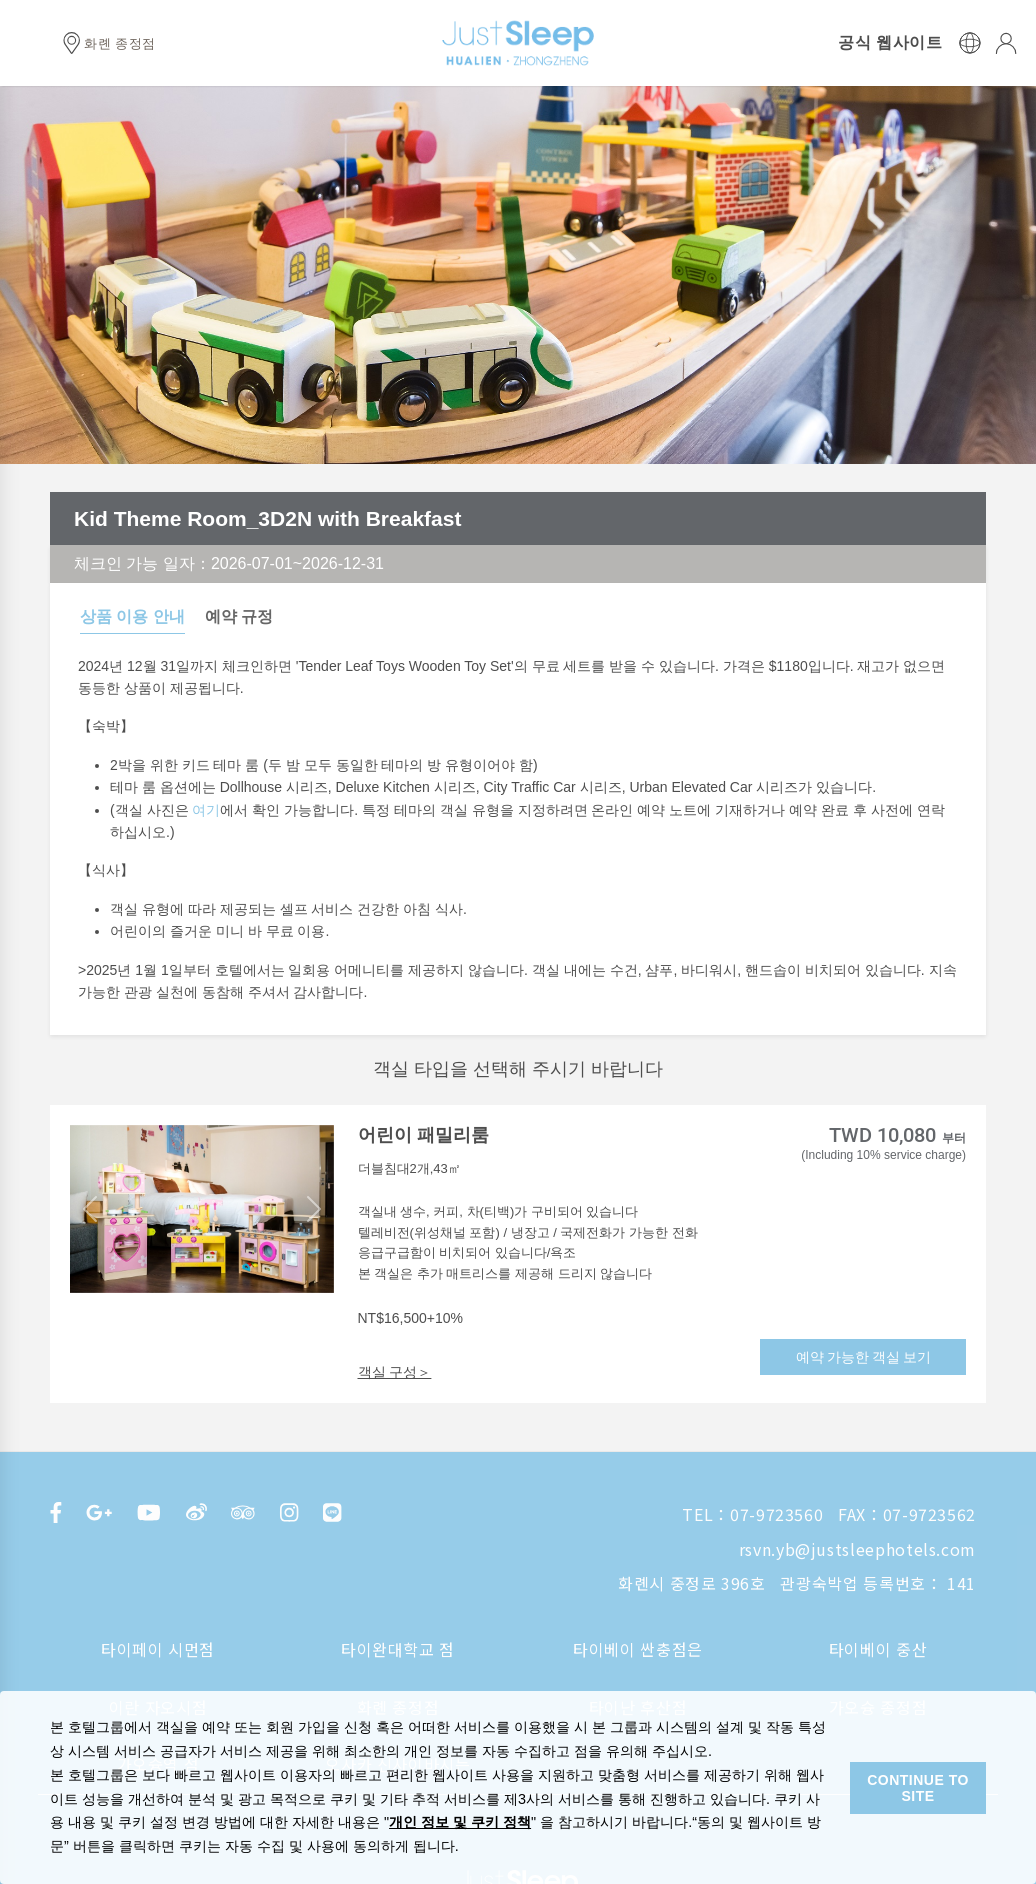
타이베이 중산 (878, 1649)
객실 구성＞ (395, 1372)
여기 (206, 810)
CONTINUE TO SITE (918, 1788)
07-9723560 (776, 1514)
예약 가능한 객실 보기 (863, 1357)
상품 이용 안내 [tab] (132, 616)
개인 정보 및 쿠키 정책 (460, 1822)
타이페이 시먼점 (158, 1649)
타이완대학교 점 (398, 1649)
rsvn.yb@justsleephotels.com (857, 1549)
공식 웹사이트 (890, 43)
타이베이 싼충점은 (638, 1649)
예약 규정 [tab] (239, 616)
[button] (90, 1209)
